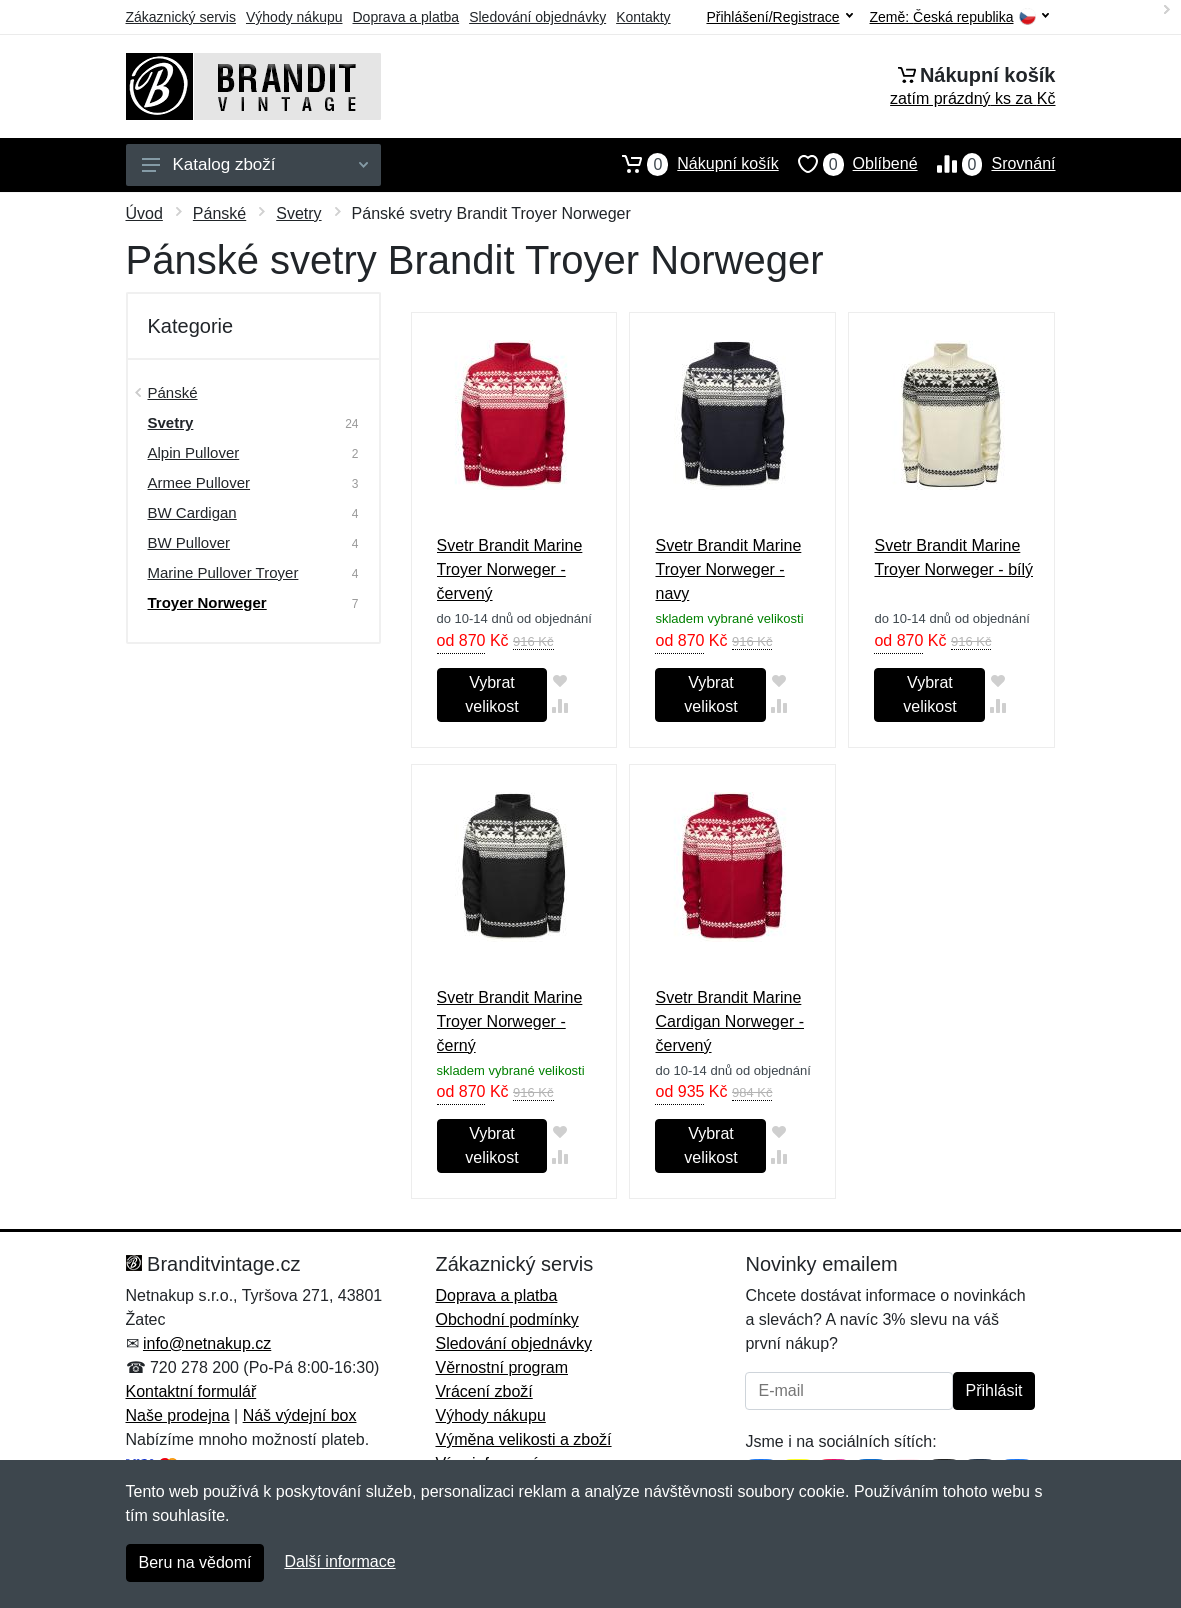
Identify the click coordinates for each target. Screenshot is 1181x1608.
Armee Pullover (199, 482)
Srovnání (987, 164)
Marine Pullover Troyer (223, 572)
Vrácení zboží (483, 1391)
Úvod (144, 213)
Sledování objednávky (537, 17)
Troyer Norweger (207, 602)
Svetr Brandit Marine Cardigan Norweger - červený (729, 1021)
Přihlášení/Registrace (779, 17)
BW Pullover (189, 542)
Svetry (298, 213)
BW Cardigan (192, 512)
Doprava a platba (406, 17)
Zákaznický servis (181, 17)
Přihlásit (994, 1390)
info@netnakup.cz (207, 1343)
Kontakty (643, 17)
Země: (959, 17)
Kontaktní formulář (191, 1391)
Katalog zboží (255, 164)
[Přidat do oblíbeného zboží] (559, 680)
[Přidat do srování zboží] (559, 705)
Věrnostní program (501, 1367)
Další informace (339, 1561)
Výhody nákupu (294, 17)
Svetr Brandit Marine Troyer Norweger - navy (728, 569)
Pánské (219, 213)
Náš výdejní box (300, 1415)
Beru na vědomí (195, 1562)
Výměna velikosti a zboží (523, 1439)
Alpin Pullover (194, 452)
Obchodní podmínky (506, 1319)
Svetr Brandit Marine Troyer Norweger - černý (510, 1021)
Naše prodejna (178, 1415)
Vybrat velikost (491, 694)
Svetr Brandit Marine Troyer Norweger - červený (510, 569)
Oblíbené (848, 164)
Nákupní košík (690, 164)
